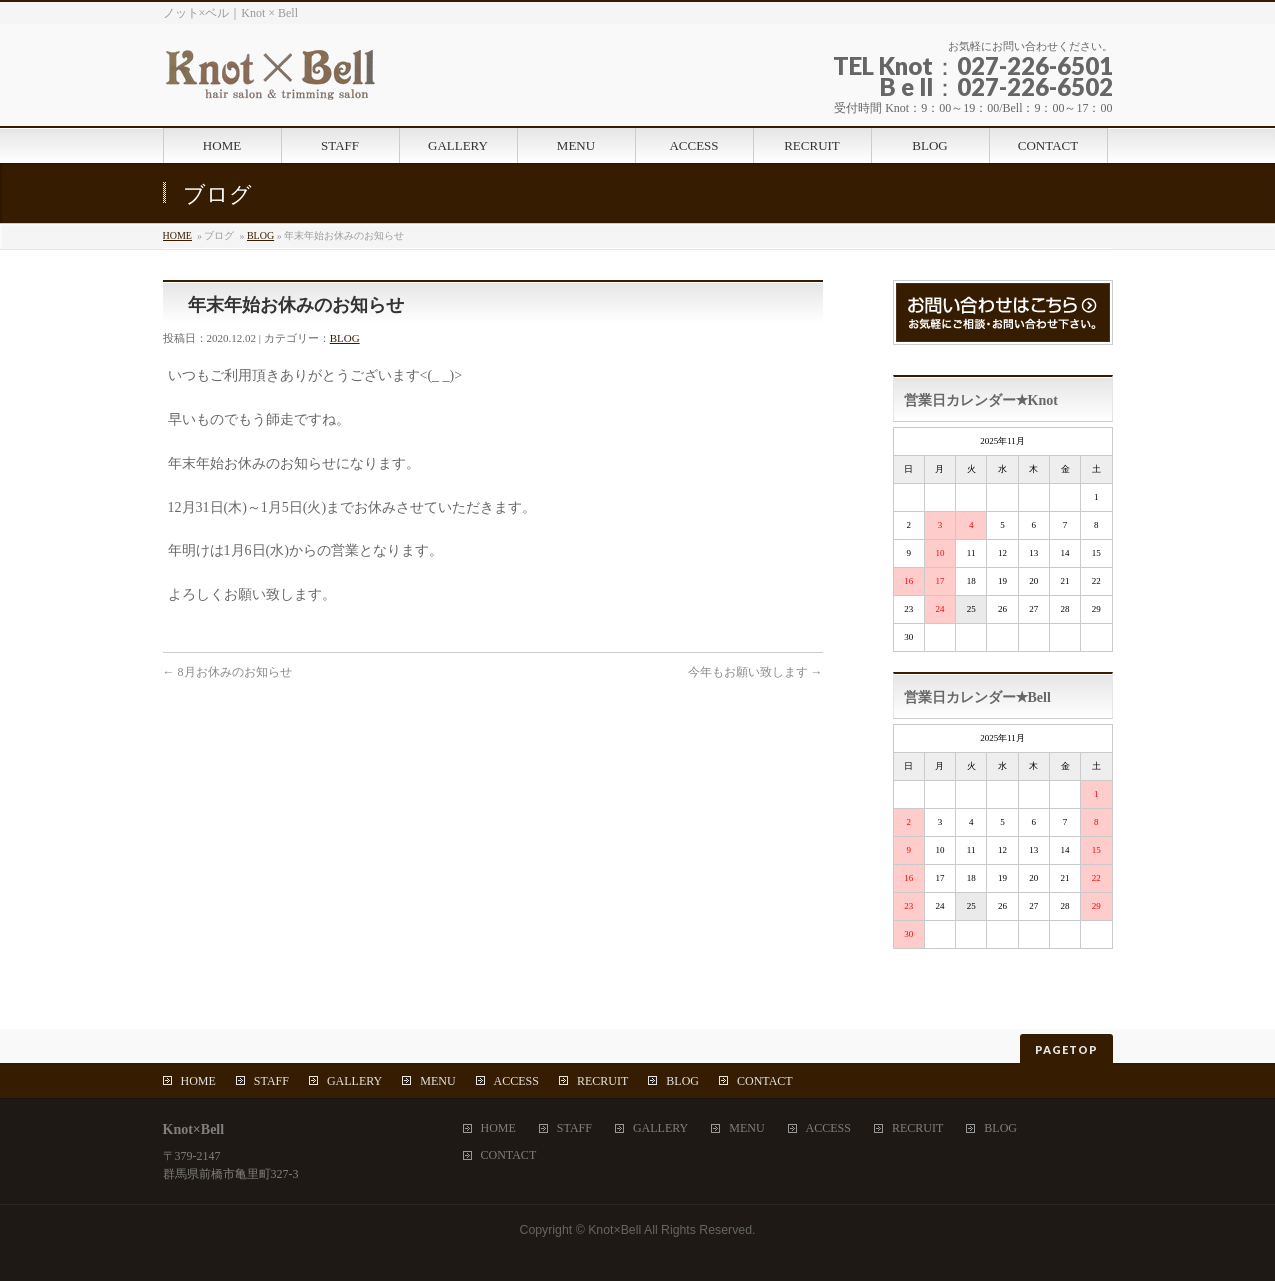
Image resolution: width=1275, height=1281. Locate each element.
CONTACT (765, 1081)
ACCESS (516, 1081)
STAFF (271, 1081)
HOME (177, 235)
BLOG (260, 235)
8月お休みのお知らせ (227, 672)
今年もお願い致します (755, 672)
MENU (437, 1081)
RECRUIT (602, 1081)
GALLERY (354, 1081)
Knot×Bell (614, 1230)
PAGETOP (1066, 1049)
